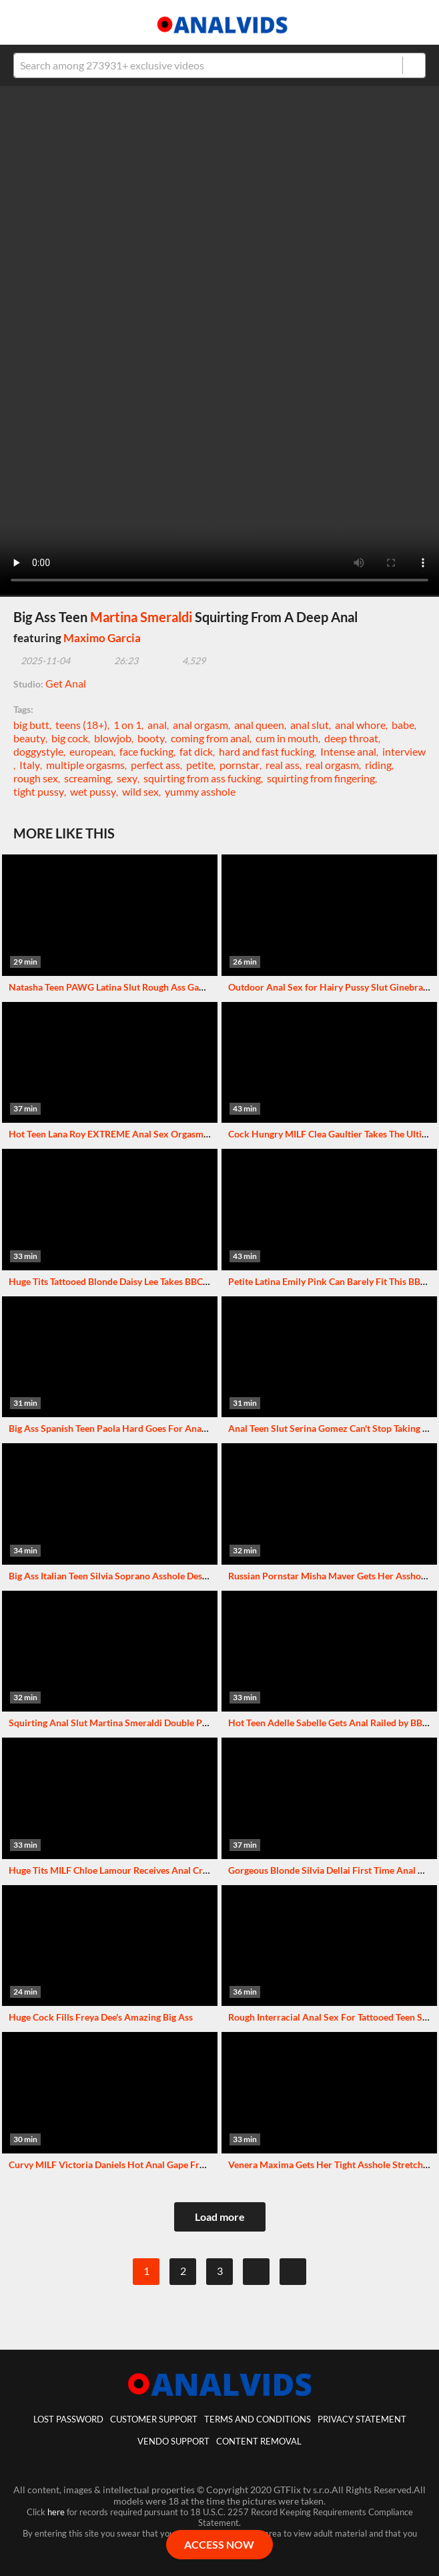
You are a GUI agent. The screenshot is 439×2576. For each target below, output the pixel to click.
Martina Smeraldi (141, 617)
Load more (220, 2216)
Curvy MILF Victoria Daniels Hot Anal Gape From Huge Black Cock (147, 2164)
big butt (31, 724)
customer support (153, 2419)
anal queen (259, 724)
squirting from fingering (321, 778)
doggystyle (38, 751)
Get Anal (65, 683)
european (91, 751)
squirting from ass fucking (202, 778)
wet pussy (93, 791)
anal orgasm (200, 724)
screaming (87, 778)
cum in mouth (287, 738)
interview (404, 751)
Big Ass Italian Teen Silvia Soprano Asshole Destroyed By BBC (135, 1575)
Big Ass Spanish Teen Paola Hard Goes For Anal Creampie (127, 1428)
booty (151, 738)
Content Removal (259, 2441)
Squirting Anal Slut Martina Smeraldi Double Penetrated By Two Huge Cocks (167, 1722)
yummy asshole (200, 791)
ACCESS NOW (220, 2544)
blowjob (112, 738)
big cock (69, 738)
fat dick (196, 751)
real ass (283, 764)
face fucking (146, 751)
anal (157, 724)
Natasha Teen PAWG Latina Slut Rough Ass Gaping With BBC (134, 987)
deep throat (351, 738)
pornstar (240, 764)
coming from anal (210, 738)
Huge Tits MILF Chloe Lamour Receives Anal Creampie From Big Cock (152, 1870)
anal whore (360, 724)
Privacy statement (362, 2419)
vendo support (173, 2441)
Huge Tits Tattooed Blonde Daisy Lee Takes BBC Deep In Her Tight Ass (151, 1281)
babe (403, 724)
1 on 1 (127, 724)
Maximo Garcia (102, 638)
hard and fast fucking (266, 751)
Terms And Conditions (257, 2419)
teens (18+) (81, 724)
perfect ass (155, 764)
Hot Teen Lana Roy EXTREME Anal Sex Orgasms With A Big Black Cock (156, 1133)
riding (378, 764)
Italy (29, 764)
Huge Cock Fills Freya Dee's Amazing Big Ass (101, 2017)
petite (199, 764)
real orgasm (332, 764)
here (56, 2512)
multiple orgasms (85, 764)
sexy (127, 778)
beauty (29, 738)
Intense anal (348, 751)
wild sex (140, 791)
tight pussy (38, 791)
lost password (68, 2419)
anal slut (309, 724)
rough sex (35, 778)
